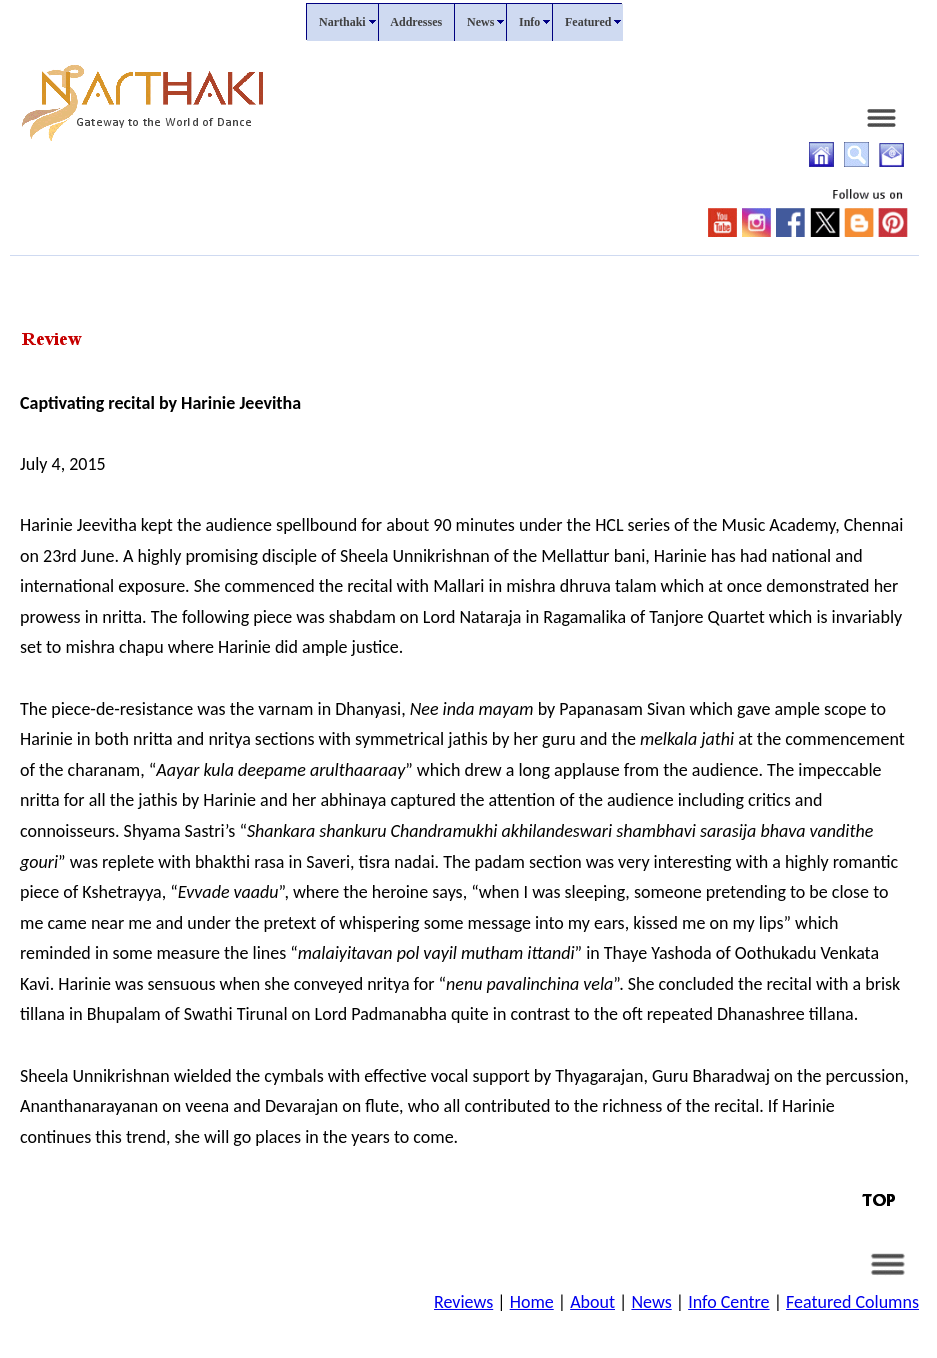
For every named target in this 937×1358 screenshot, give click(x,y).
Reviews (463, 1302)
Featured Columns (852, 1302)
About (592, 1302)
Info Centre (728, 1302)
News (651, 1302)
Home (532, 1302)
